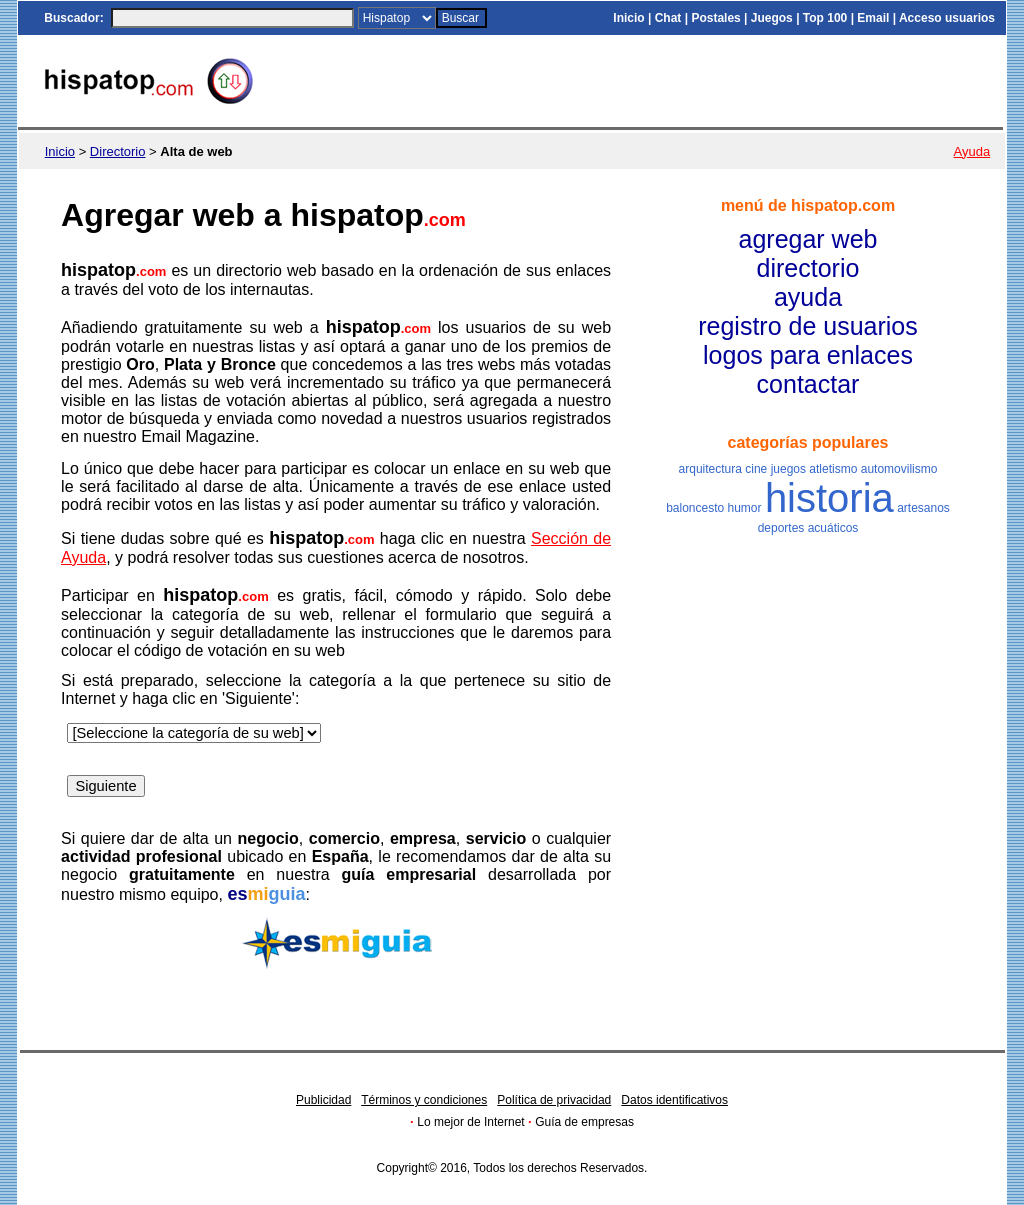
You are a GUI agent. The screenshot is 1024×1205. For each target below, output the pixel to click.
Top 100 (825, 18)
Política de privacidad (554, 1100)
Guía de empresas (584, 1122)
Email (873, 18)
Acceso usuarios (947, 18)
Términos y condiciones (424, 1100)
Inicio (628, 18)
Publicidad (323, 1100)
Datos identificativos (674, 1100)
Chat (668, 18)
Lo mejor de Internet (470, 1122)
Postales (715, 18)
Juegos (772, 18)
